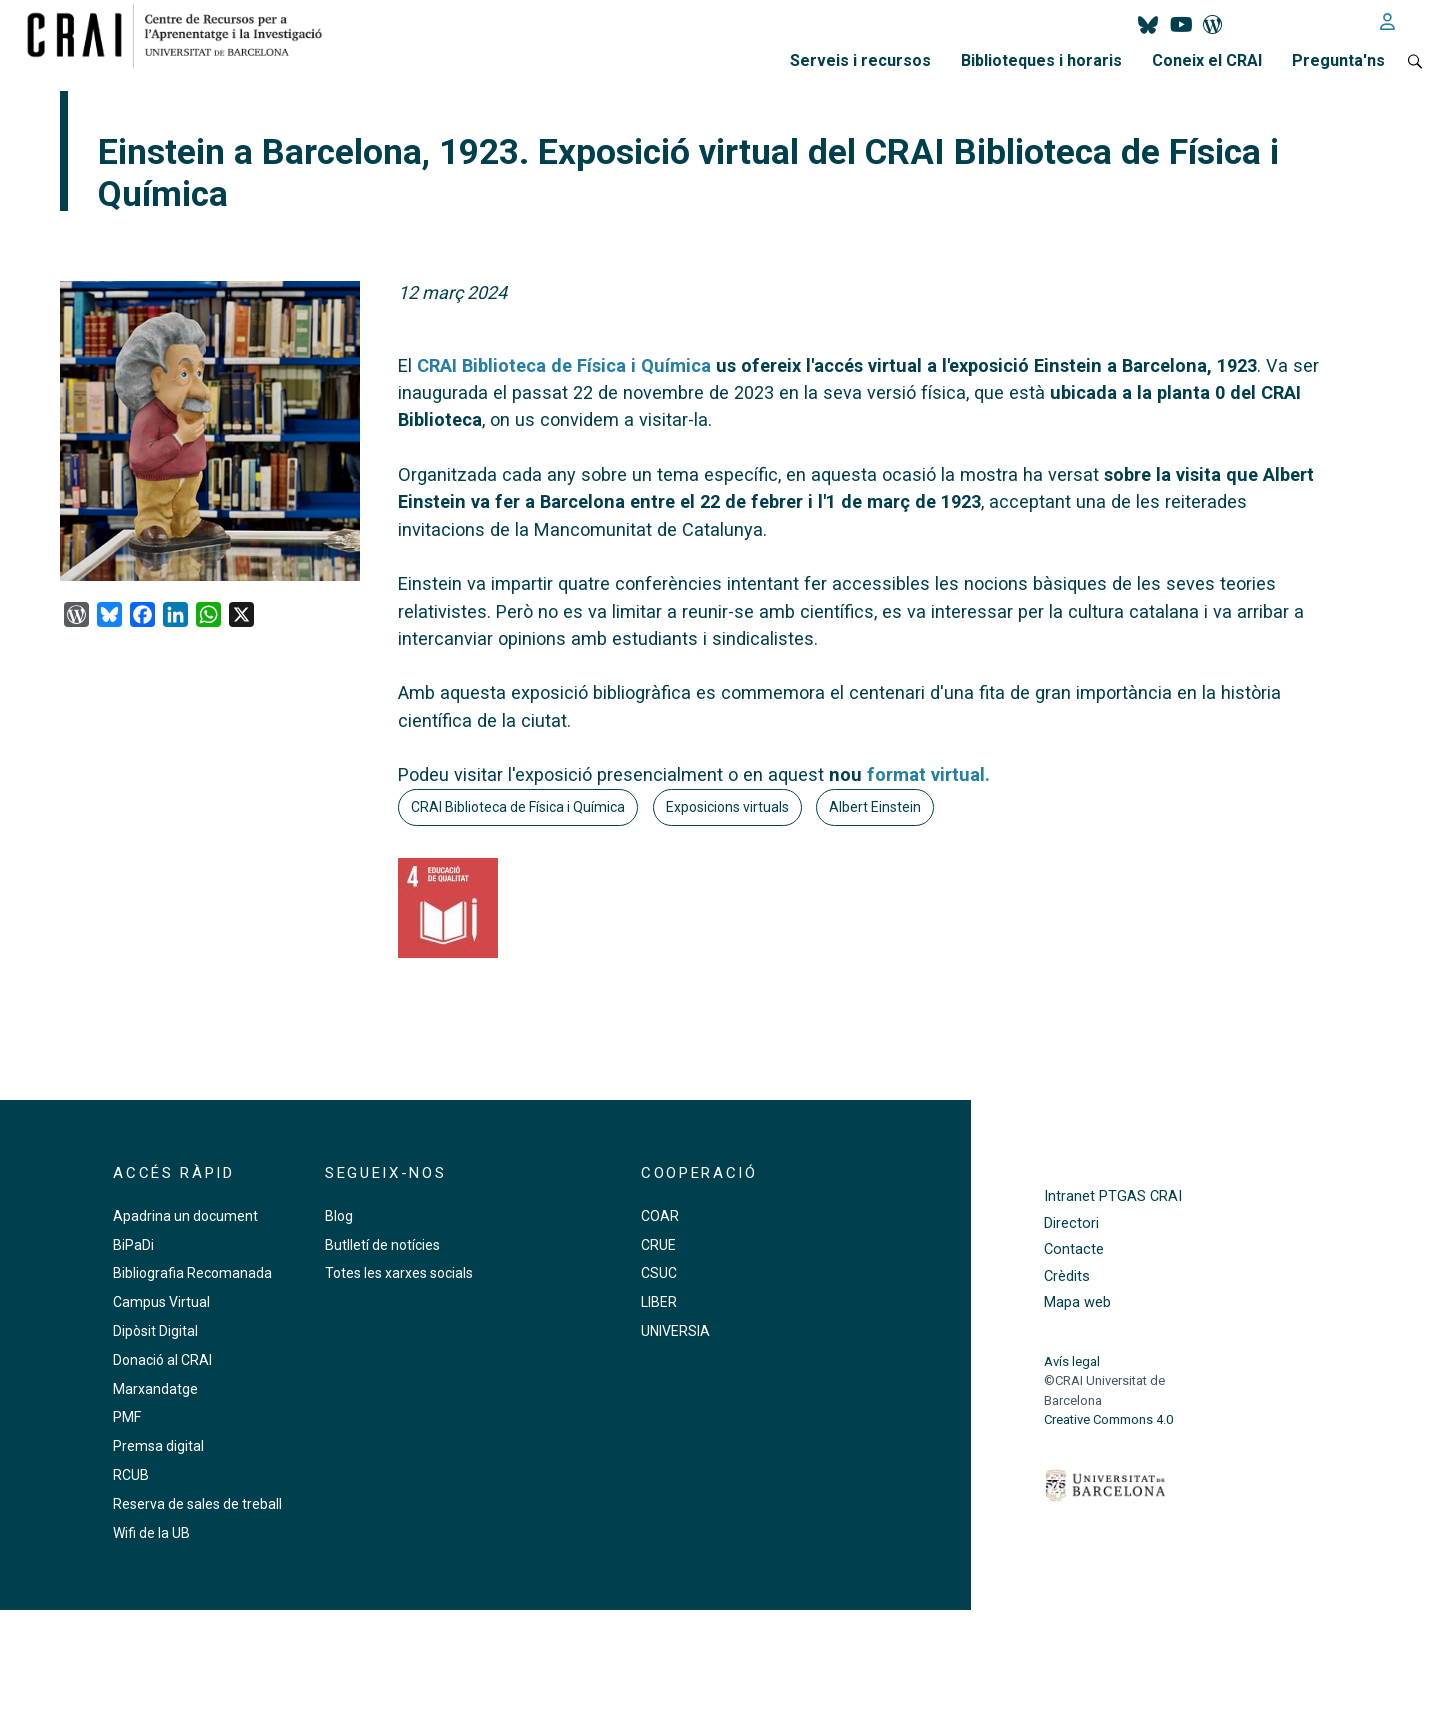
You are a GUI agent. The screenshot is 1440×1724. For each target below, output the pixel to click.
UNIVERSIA (675, 1331)
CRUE (658, 1245)
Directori (1071, 1223)
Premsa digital (158, 1446)
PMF (127, 1417)
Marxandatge (155, 1389)
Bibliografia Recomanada (192, 1273)
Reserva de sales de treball (197, 1504)
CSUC (659, 1273)
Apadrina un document (185, 1216)
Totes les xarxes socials (399, 1273)
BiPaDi (133, 1245)
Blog (339, 1216)
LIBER (659, 1302)
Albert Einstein (875, 807)
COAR (660, 1216)
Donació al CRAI (162, 1360)
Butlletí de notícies (382, 1245)
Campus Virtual (161, 1302)
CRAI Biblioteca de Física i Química (518, 807)
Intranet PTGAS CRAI (1113, 1196)
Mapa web (1077, 1302)
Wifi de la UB (151, 1533)
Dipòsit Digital (155, 1331)
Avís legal (1072, 1361)
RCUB (131, 1475)
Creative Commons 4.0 (1108, 1419)
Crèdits (1067, 1276)
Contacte (1074, 1249)
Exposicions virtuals (727, 807)
